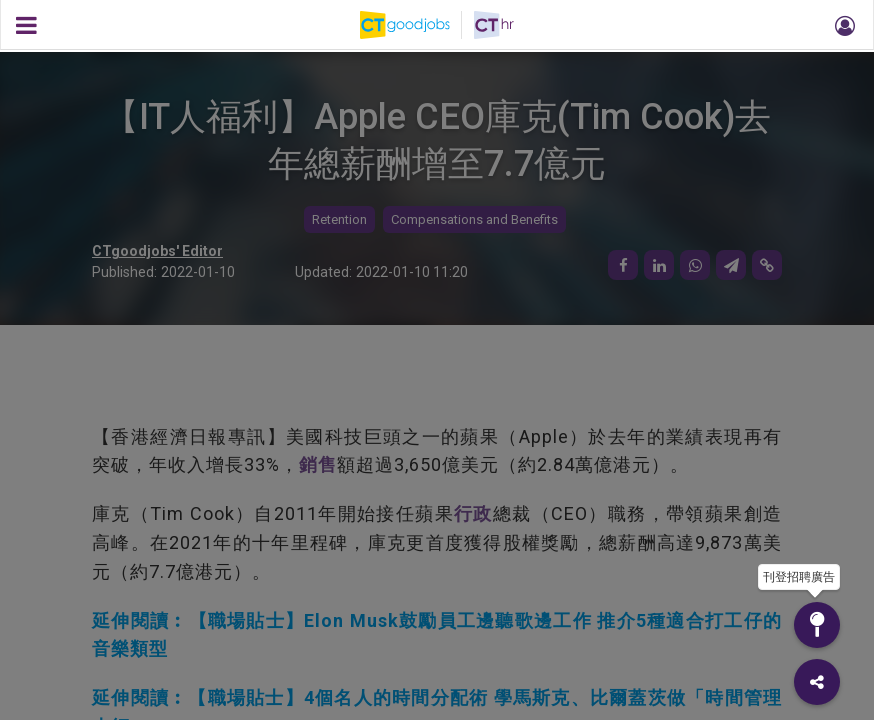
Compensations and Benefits (474, 219)
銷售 (318, 464)
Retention (339, 219)
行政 (473, 513)
